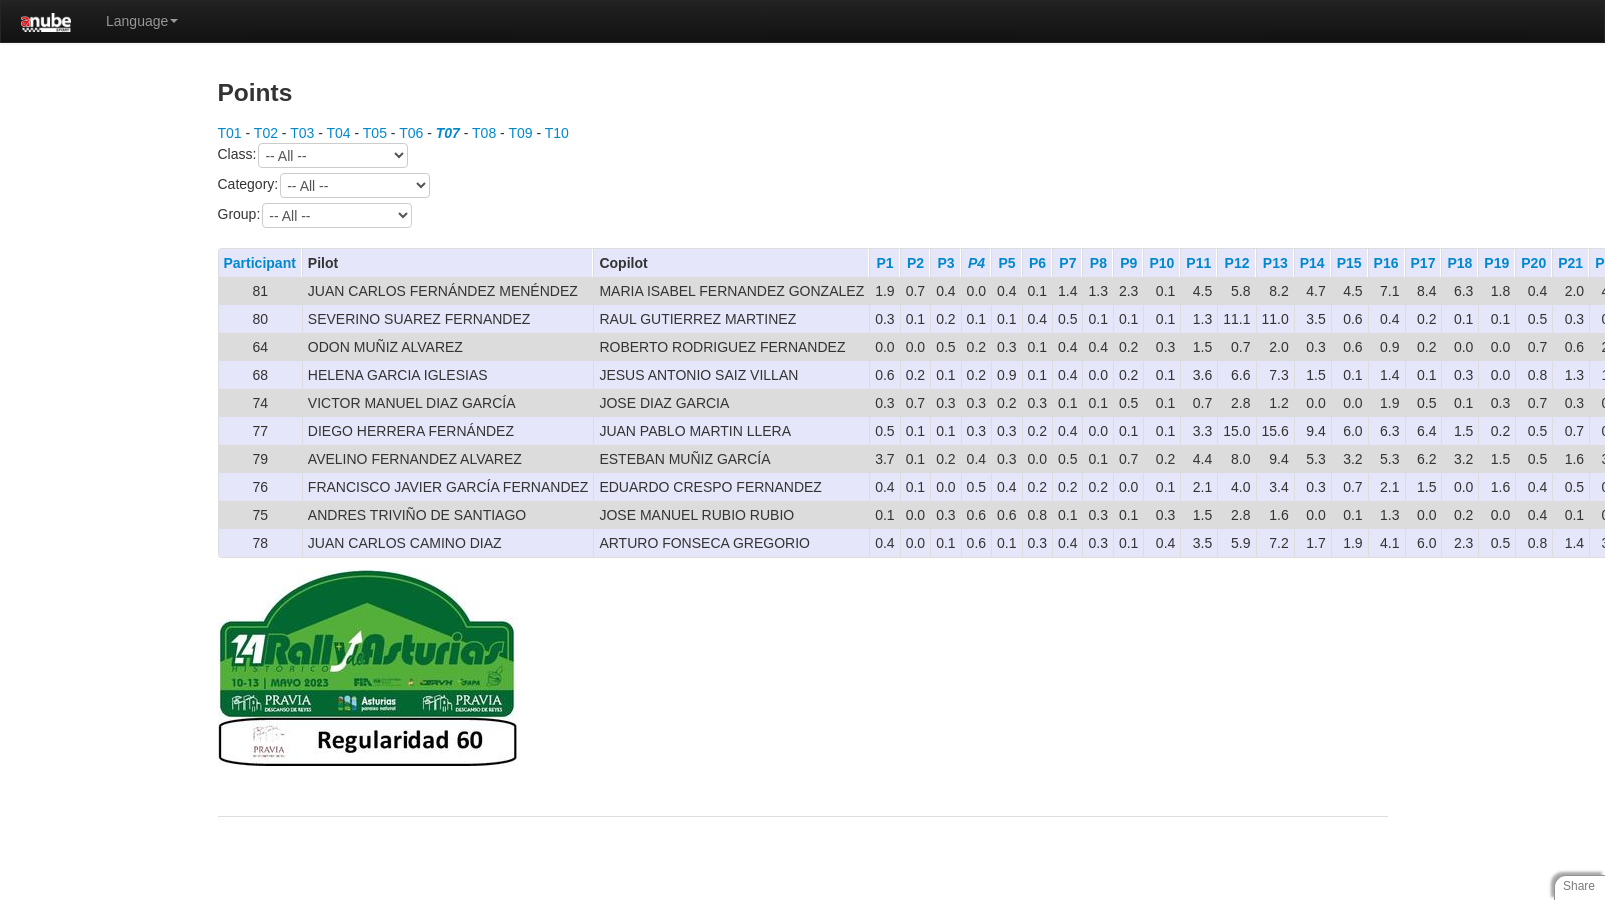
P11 (1198, 263)
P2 (915, 263)
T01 (230, 133)
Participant (260, 263)
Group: (315, 215)
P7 (1067, 263)
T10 (557, 133)
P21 (1570, 263)
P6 (1037, 263)
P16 (1386, 263)
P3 (945, 263)
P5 (1006, 263)
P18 (1459, 263)
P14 (1312, 263)
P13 (1275, 263)
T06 (411, 133)
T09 (520, 133)
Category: (324, 185)
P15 (1349, 263)
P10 (1161, 263)
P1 (885, 263)
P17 (1423, 263)
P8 (1098, 263)
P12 (1237, 263)
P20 (1533, 263)
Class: (313, 155)
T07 (448, 133)
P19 (1496, 263)
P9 (1128, 263)
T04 (338, 133)
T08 (484, 133)
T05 (375, 133)
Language (142, 21)
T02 (266, 133)
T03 (302, 133)
